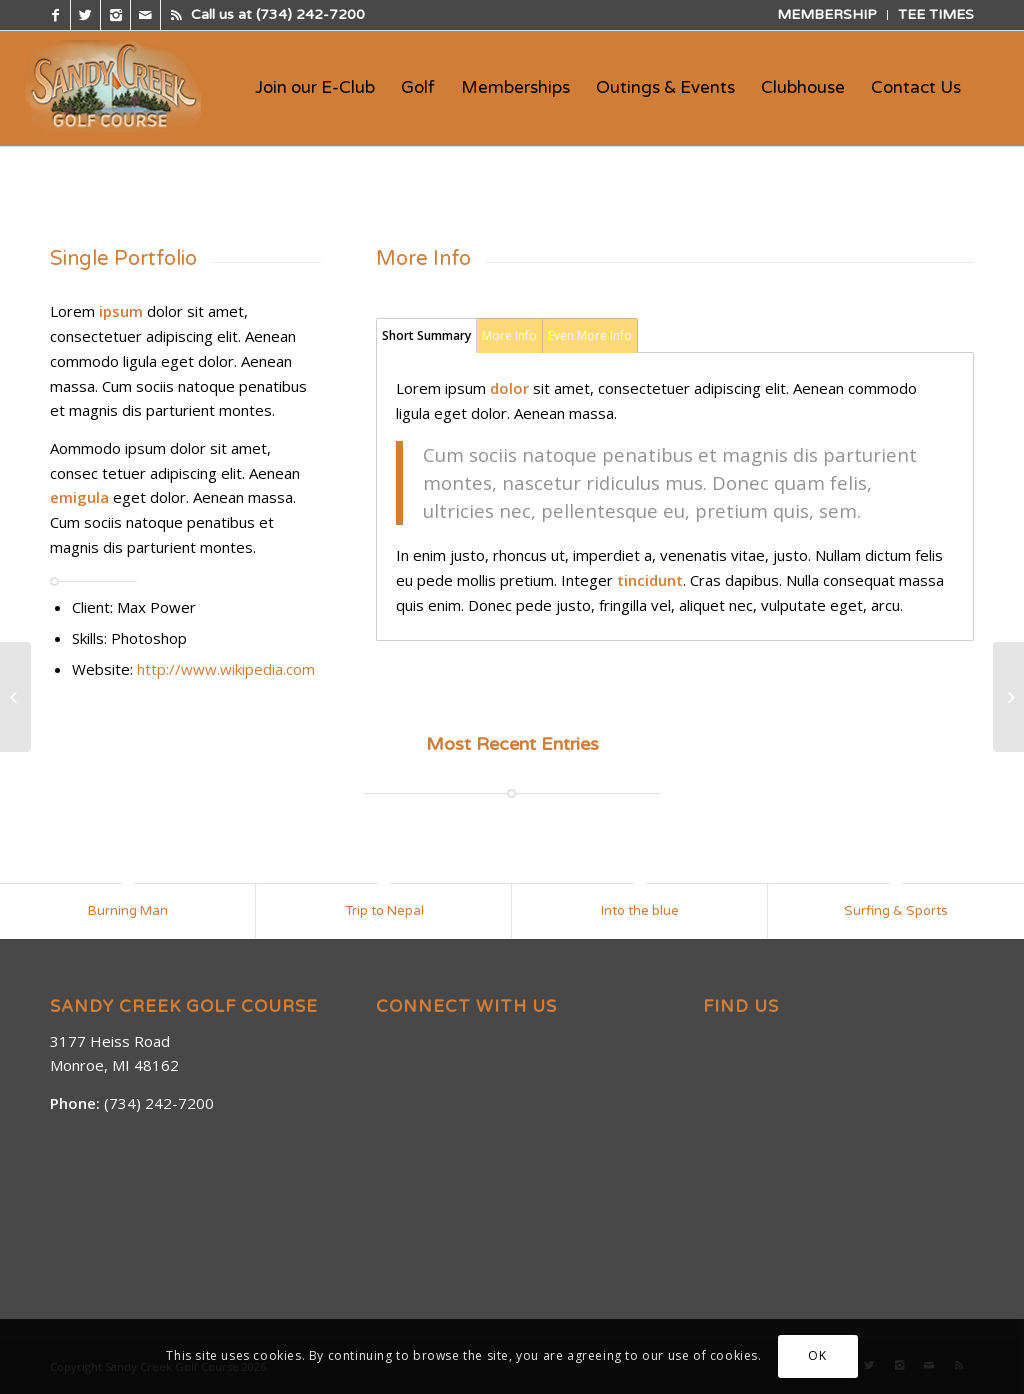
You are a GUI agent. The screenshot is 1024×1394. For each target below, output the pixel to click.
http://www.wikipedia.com (226, 669)
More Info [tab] (509, 335)
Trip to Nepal (384, 911)
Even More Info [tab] (590, 335)
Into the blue (640, 911)
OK (817, 1355)
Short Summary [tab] (426, 335)
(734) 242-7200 (310, 14)
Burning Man (128, 911)
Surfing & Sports (896, 911)
